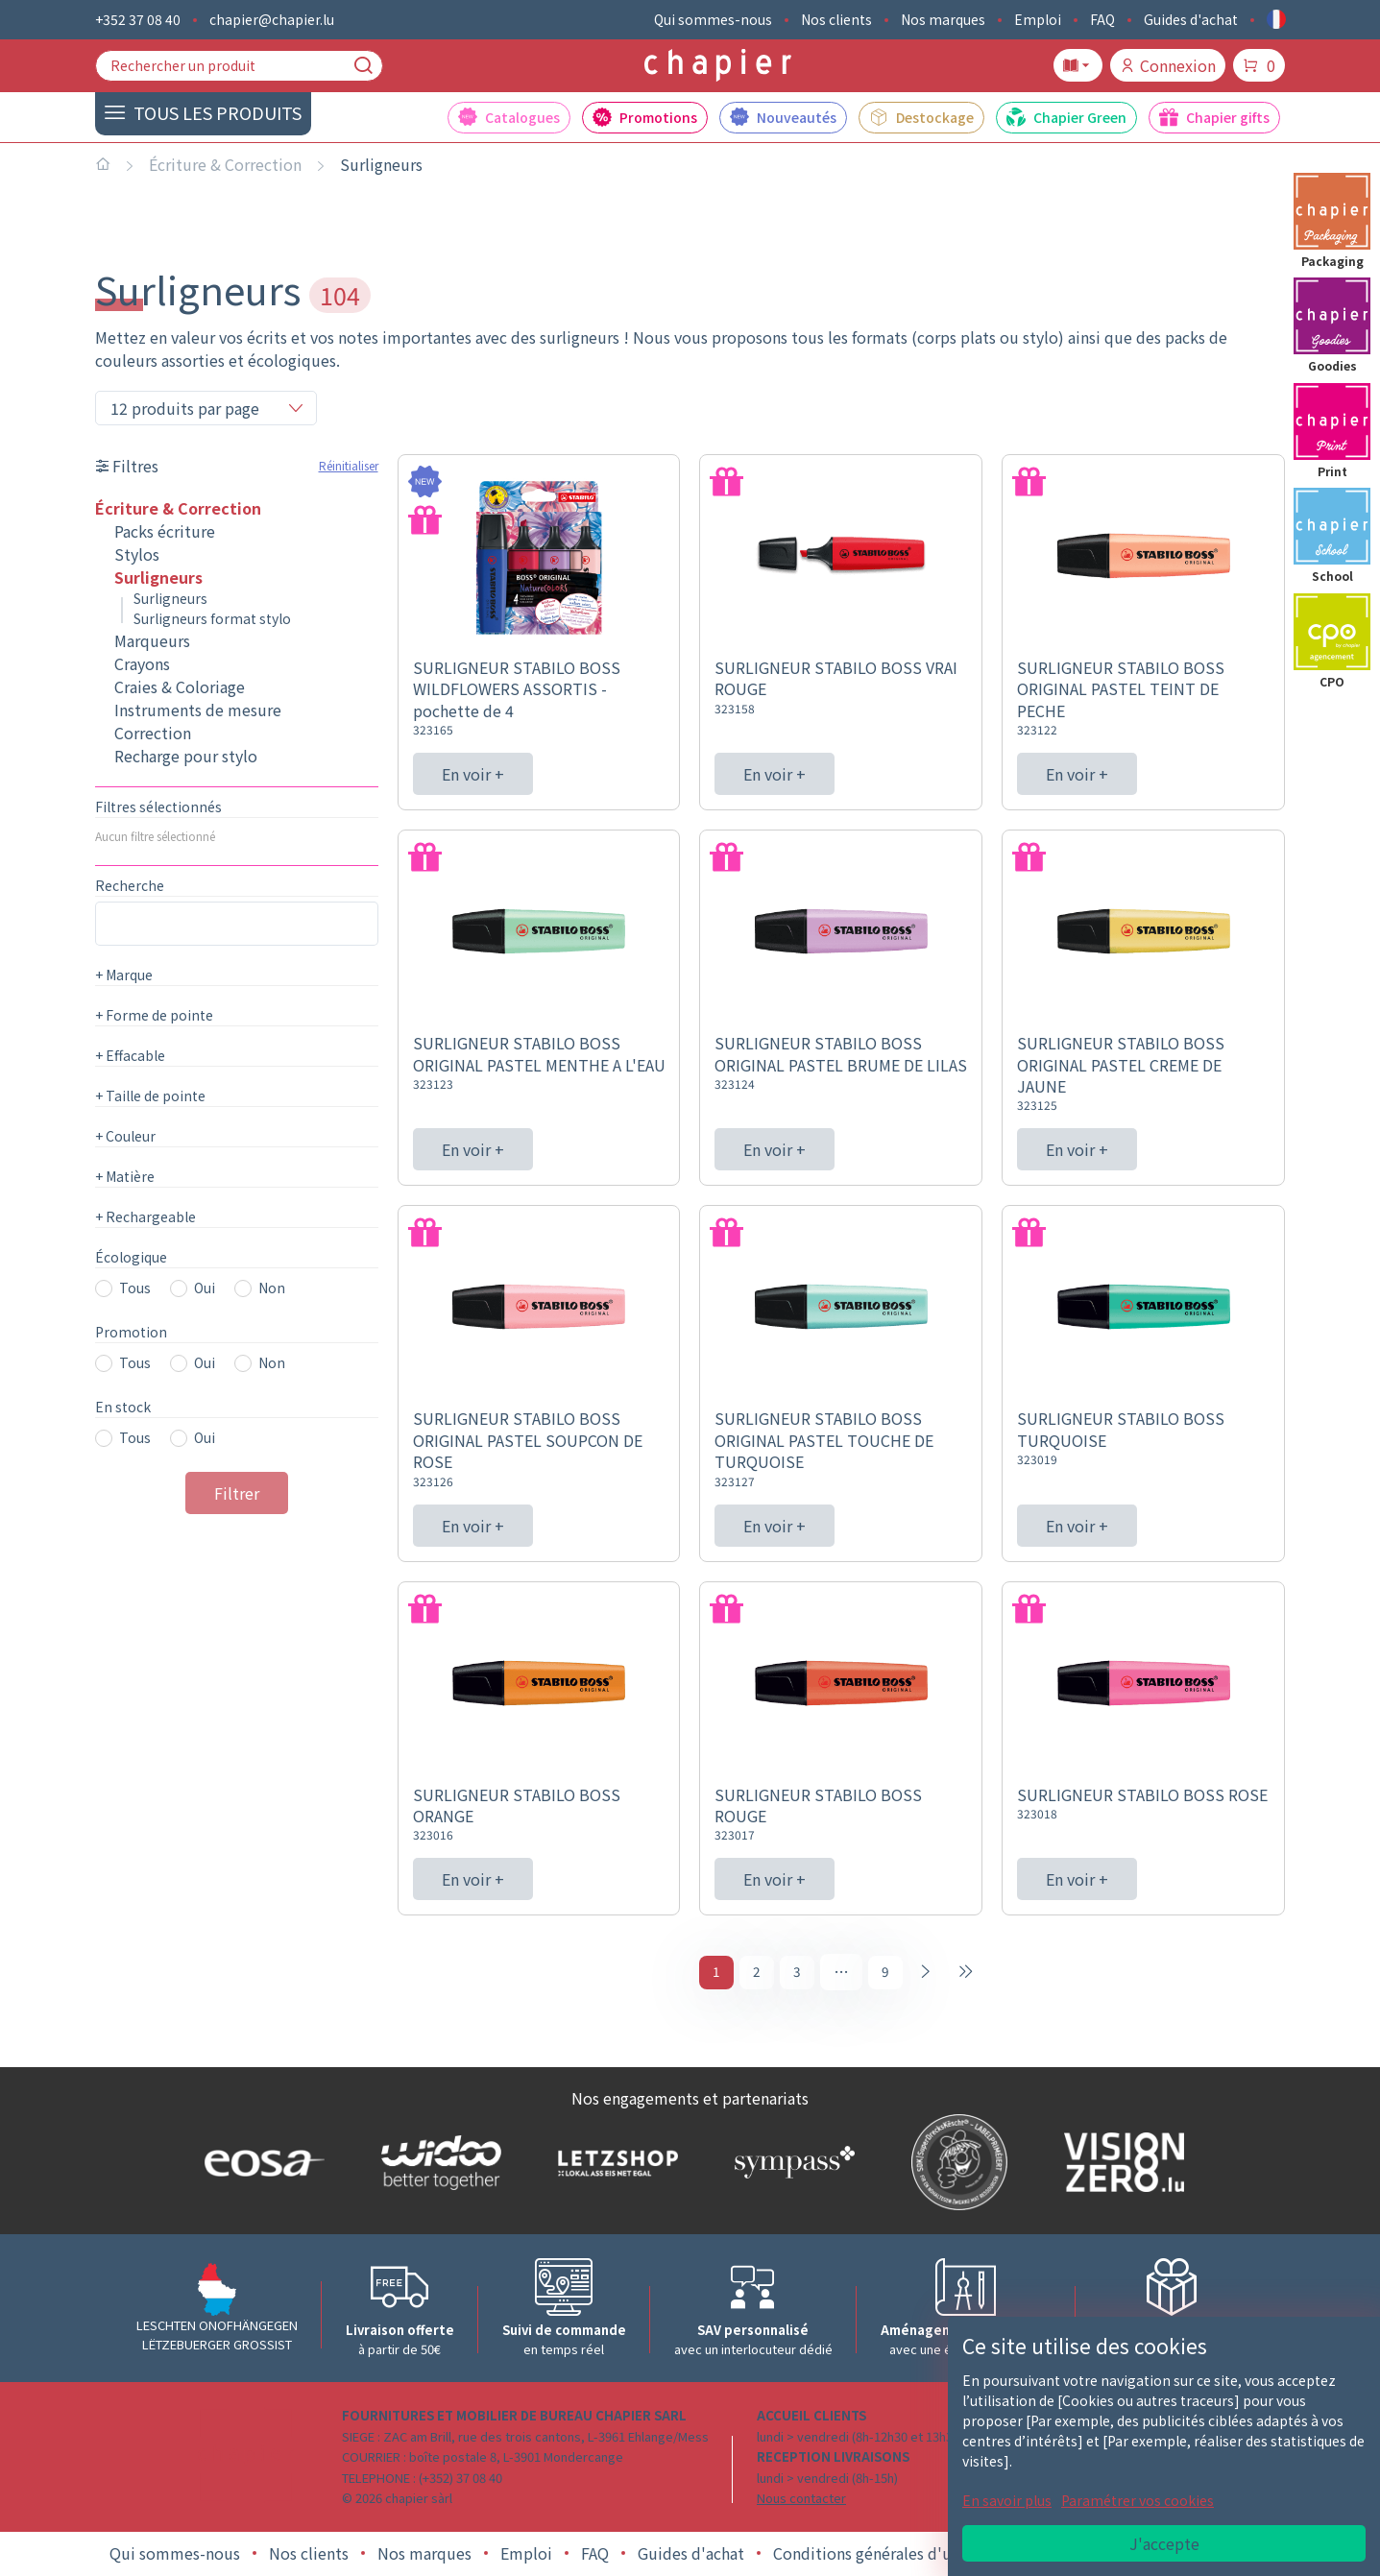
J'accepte (1164, 2543)
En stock (123, 1406)
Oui (204, 1287)
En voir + (473, 773)
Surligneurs (381, 164)
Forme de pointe (154, 1014)
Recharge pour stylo (185, 755)
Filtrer (236, 1493)
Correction (152, 732)
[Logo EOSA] (260, 2165)
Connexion (1168, 65)
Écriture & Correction (225, 164)
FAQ (1102, 19)
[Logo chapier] (718, 65)
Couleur (125, 1135)
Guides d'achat (1191, 19)
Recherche (129, 885)
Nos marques (943, 19)
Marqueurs (152, 640)
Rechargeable (145, 1216)
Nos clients (836, 19)
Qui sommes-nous (713, 19)
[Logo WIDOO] (437, 2165)
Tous (135, 1287)
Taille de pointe (150, 1095)
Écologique (131, 1256)
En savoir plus (1007, 2500)
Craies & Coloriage (179, 686)
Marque (124, 974)
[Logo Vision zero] (1119, 2165)
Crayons (142, 663)
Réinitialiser (348, 465)
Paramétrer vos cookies (1137, 2500)
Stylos (136, 554)
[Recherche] (363, 65)
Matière (125, 1176)
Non (271, 1287)
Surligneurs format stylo (212, 618)
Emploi (1037, 19)
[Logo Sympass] (790, 2165)
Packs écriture (164, 530)
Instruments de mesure (197, 709)
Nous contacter (801, 2501)
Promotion (131, 1331)
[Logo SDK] (955, 2165)
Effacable (130, 1055)
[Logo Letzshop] (613, 2165)
